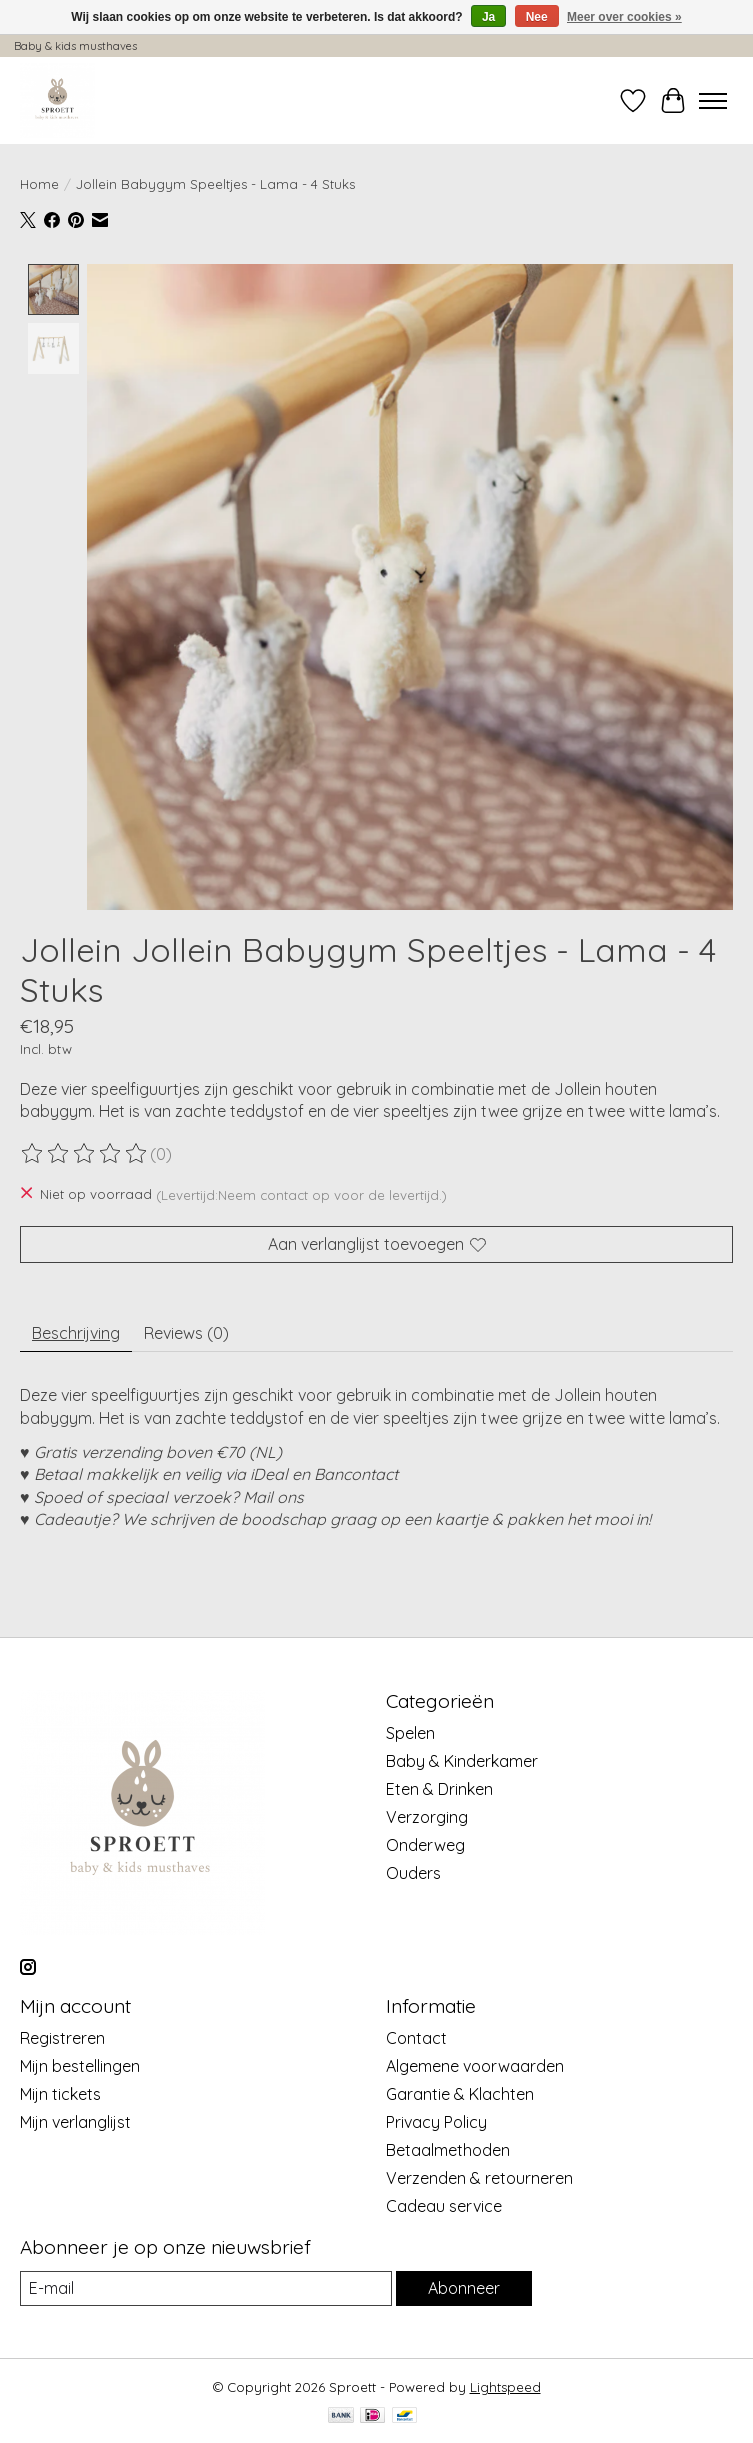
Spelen (410, 1733)
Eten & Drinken (439, 1789)
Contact (416, 2038)
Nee (537, 17)
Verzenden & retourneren (479, 2178)
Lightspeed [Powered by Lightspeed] (505, 2387)
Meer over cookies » (624, 17)
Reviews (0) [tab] (186, 1333)
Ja (488, 17)
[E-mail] (206, 2288)
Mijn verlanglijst (75, 2122)
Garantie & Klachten (460, 2094)
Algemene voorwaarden (475, 2066)
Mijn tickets (60, 2094)
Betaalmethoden (448, 2150)
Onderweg (425, 1845)
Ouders (413, 1873)
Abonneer (464, 2288)
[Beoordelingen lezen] (85, 1155)
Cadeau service (444, 2206)
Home (39, 184)
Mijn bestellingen (80, 2066)
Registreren (62, 2038)
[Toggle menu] (713, 101)
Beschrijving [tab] (76, 1333)
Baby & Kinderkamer (462, 1761)
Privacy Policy (436, 2122)
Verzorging (427, 1817)
